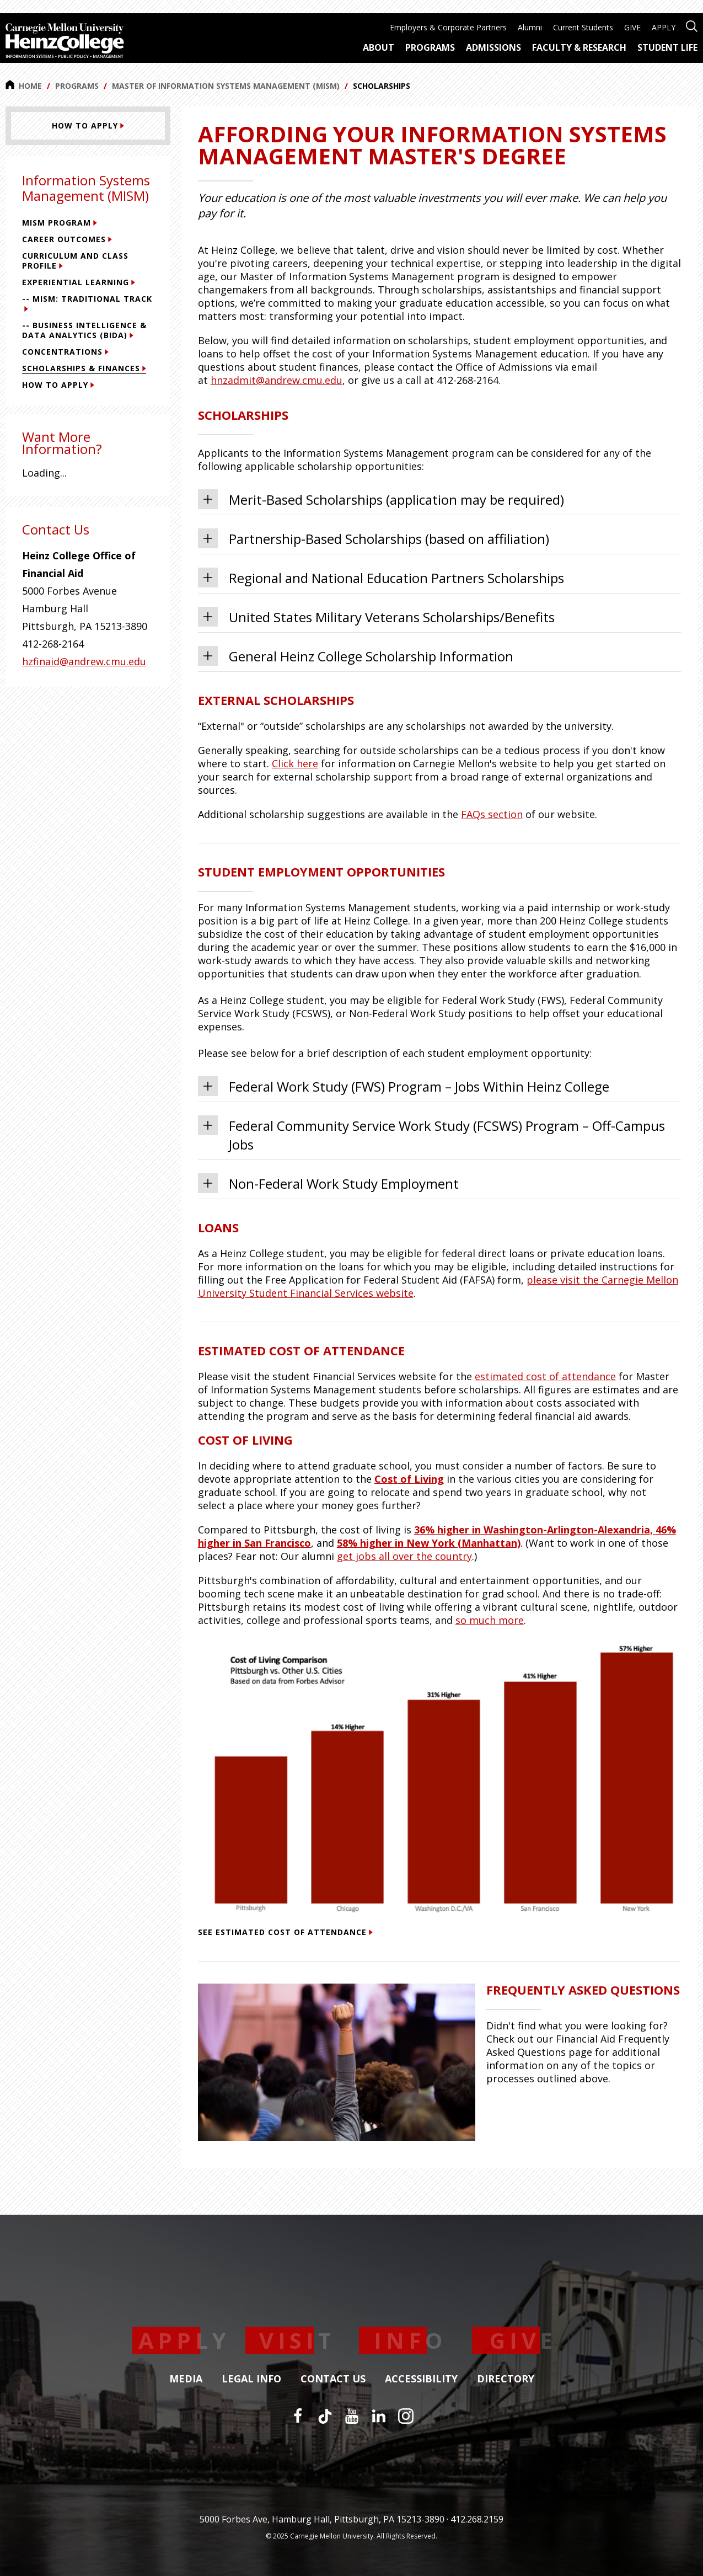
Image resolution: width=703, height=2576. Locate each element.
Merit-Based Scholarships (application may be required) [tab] (381, 499)
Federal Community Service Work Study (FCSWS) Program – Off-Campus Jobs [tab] (431, 1134)
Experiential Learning (78, 282)
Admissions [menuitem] (493, 47)
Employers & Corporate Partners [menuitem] (448, 27)
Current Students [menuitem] (583, 27)
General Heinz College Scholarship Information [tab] (355, 656)
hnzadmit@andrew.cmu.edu (276, 380)
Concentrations (65, 351)
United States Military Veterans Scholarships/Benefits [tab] (376, 617)
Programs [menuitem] (430, 47)
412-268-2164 (53, 643)
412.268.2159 (476, 2519)
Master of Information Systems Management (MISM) (226, 86)
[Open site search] (691, 25)
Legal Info (251, 2379)
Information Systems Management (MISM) (86, 188)
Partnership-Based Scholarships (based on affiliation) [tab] (373, 538)
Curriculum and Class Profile (75, 260)
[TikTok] (324, 2416)
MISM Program (59, 222)
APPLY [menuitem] (663, 27)
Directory (505, 2379)
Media (185, 2379)
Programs (77, 86)
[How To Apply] (88, 125)
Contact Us (333, 2379)
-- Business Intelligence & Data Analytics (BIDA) (84, 330)
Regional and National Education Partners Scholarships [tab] (381, 577)
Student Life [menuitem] (667, 47)
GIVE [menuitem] (632, 27)
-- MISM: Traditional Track (87, 302)
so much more (489, 1620)
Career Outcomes (67, 239)
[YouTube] (351, 2416)
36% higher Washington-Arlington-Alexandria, (535, 1529)
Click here (295, 763)
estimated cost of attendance (545, 1376)
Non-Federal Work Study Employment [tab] (328, 1183)
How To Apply (58, 385)
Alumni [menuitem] (530, 27)
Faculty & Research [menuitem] (579, 47)
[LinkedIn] (379, 2416)
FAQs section (492, 814)
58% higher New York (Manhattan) (428, 1542)
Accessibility (421, 2379)
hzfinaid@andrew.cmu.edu (84, 661)
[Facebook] (297, 2416)
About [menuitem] (378, 47)
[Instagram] (406, 2416)
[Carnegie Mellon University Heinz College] (65, 42)
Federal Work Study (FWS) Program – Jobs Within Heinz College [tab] (403, 1086)
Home (24, 85)
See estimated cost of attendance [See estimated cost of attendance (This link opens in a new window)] (285, 1932)
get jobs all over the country (404, 1556)
